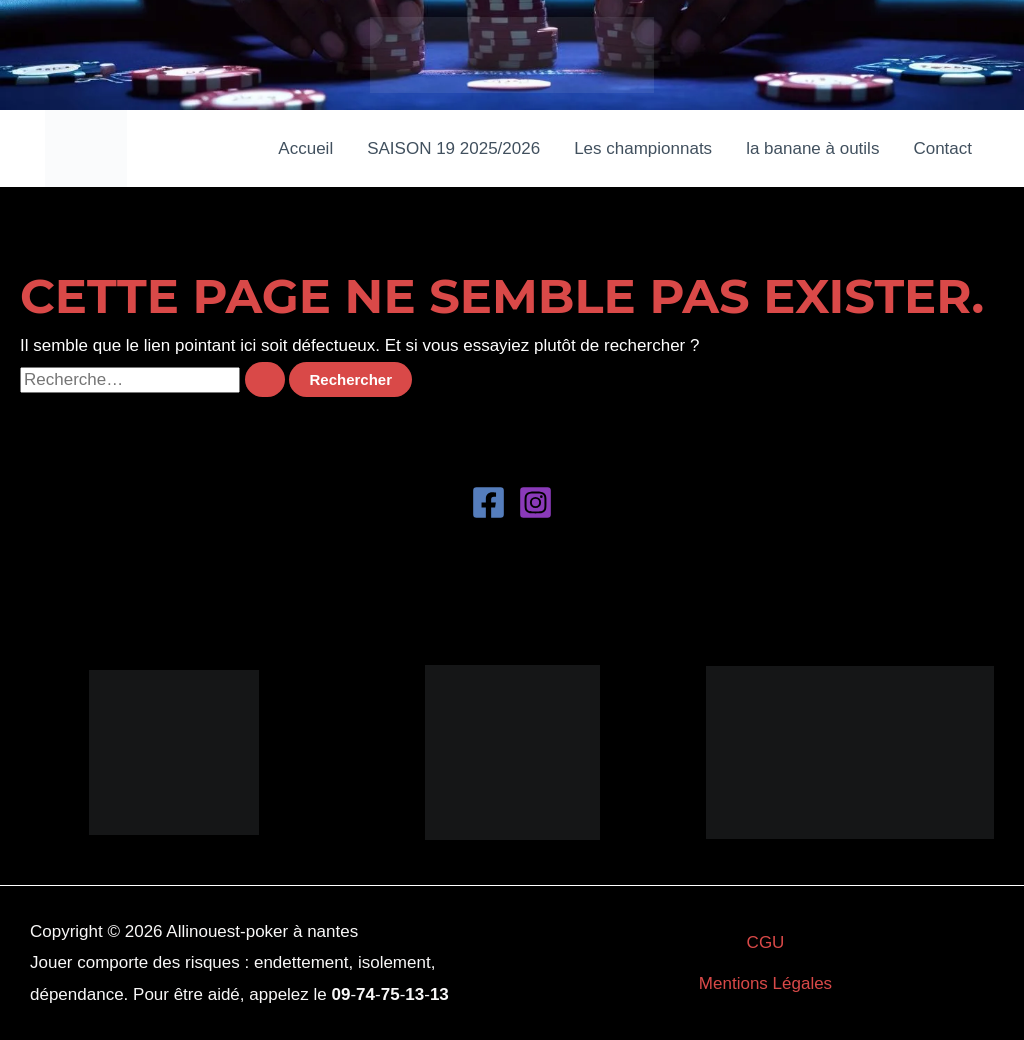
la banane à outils (812, 148)
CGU (766, 942)
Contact (942, 148)
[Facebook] (488, 502)
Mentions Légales (765, 983)
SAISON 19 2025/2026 (453, 148)
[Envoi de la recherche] (265, 379)
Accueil (305, 148)
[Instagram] (535, 502)
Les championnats (643, 148)
